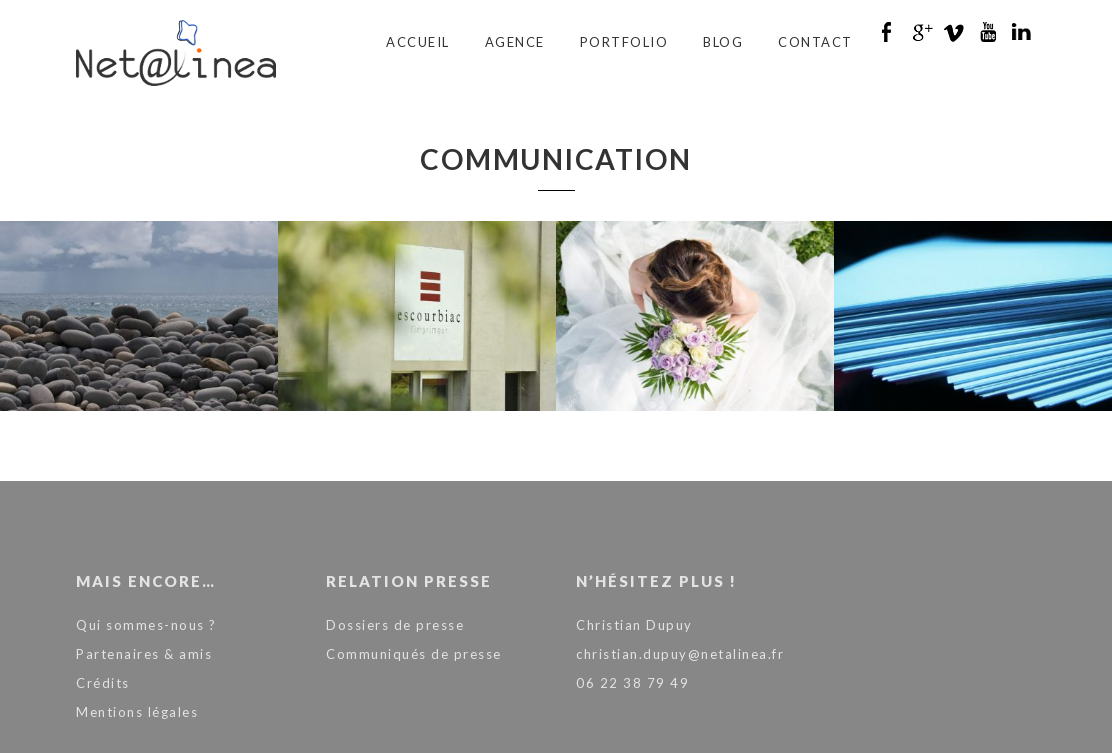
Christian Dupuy (634, 625)
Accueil (418, 42)
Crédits (103, 683)
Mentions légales (137, 712)
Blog (723, 42)
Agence (515, 42)
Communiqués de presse (414, 654)
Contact (815, 42)
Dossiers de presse (395, 625)
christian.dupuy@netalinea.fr (680, 654)
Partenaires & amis (144, 654)
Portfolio (624, 42)
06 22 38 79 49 (632, 683)
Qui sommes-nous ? (146, 625)
